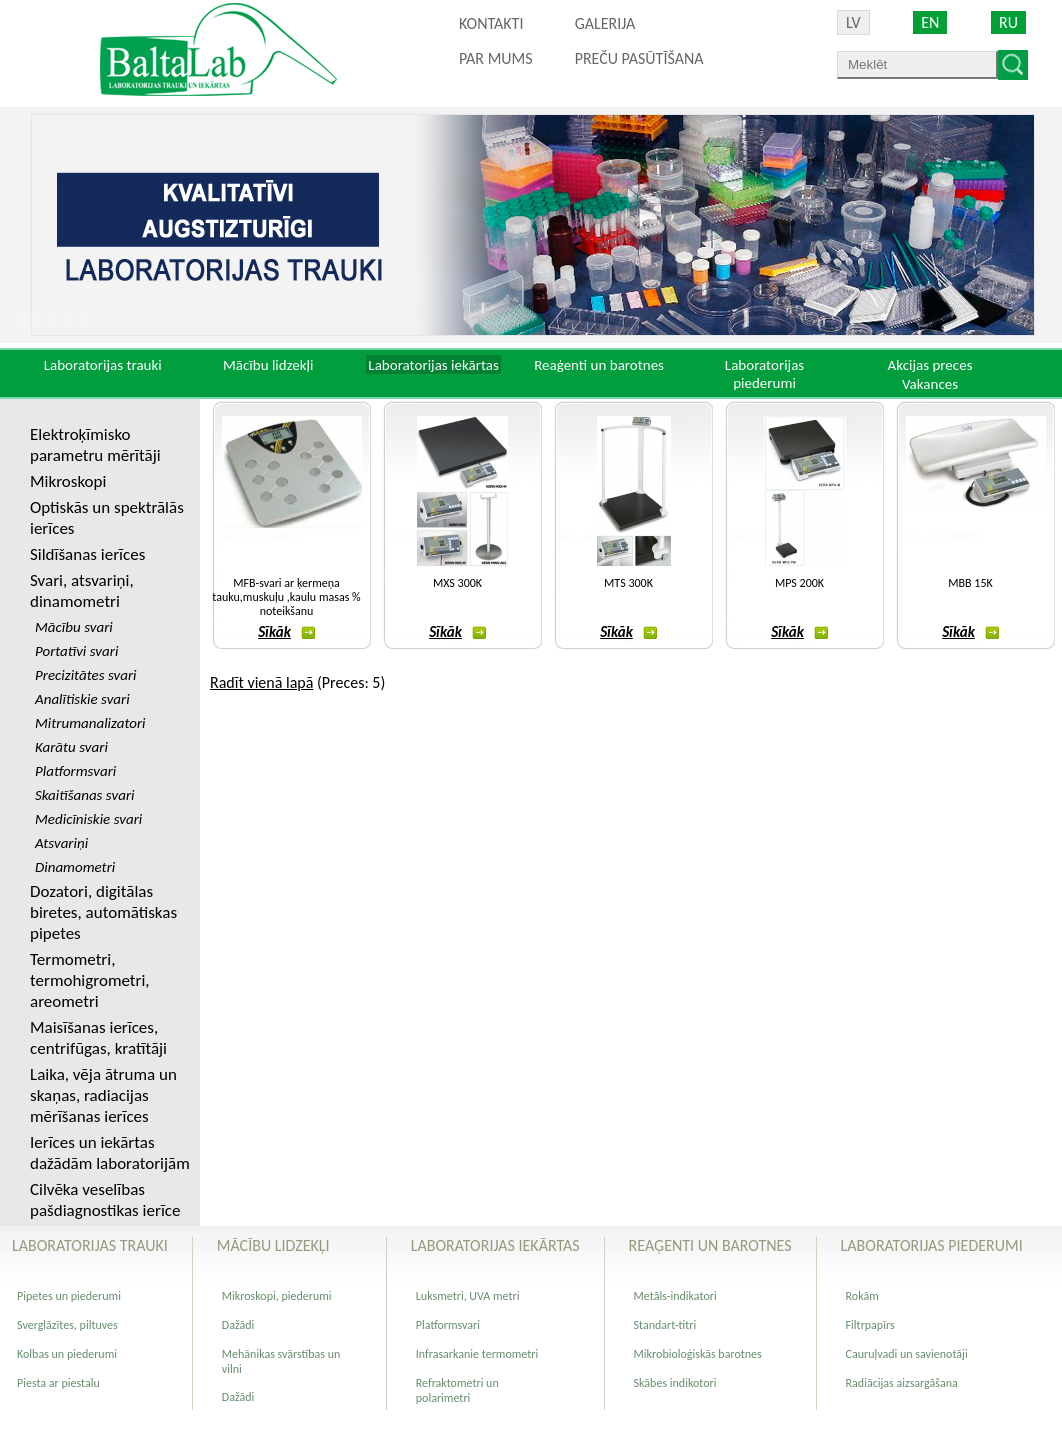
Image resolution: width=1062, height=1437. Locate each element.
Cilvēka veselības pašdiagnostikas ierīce (105, 1200)
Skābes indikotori (675, 1383)
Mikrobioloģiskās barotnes (698, 1354)
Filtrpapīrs (870, 1325)
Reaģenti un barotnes (599, 365)
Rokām (862, 1296)
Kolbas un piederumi (67, 1354)
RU (1008, 22)
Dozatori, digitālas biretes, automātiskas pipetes (103, 912)
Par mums (496, 58)
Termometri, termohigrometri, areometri (90, 980)
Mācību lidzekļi (268, 365)
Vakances (930, 384)
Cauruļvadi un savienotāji (907, 1354)
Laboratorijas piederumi (764, 374)
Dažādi (238, 1325)
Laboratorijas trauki (103, 365)
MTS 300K (628, 583)
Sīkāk (286, 632)
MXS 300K (457, 583)
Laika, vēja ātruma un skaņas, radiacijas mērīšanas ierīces (103, 1095)
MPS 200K (799, 583)
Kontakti (491, 23)
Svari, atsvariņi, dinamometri (82, 591)
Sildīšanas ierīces (87, 554)
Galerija (605, 23)
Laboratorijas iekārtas (433, 365)
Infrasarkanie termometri (477, 1354)
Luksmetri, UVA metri (468, 1296)
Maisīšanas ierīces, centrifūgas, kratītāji (98, 1038)
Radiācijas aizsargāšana (902, 1383)
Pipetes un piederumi (69, 1296)
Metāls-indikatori (675, 1296)
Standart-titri (665, 1325)
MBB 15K (970, 583)
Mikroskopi (68, 481)
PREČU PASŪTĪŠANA (639, 58)
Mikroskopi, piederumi (277, 1296)
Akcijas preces (929, 365)
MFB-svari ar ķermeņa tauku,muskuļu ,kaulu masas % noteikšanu (286, 597)
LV (853, 22)
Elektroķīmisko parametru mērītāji (95, 445)
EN (930, 22)
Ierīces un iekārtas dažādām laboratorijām (110, 1153)
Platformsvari (448, 1325)
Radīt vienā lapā (261, 682)
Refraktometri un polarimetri (457, 1390)
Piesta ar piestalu (58, 1383)
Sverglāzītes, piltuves (67, 1325)
